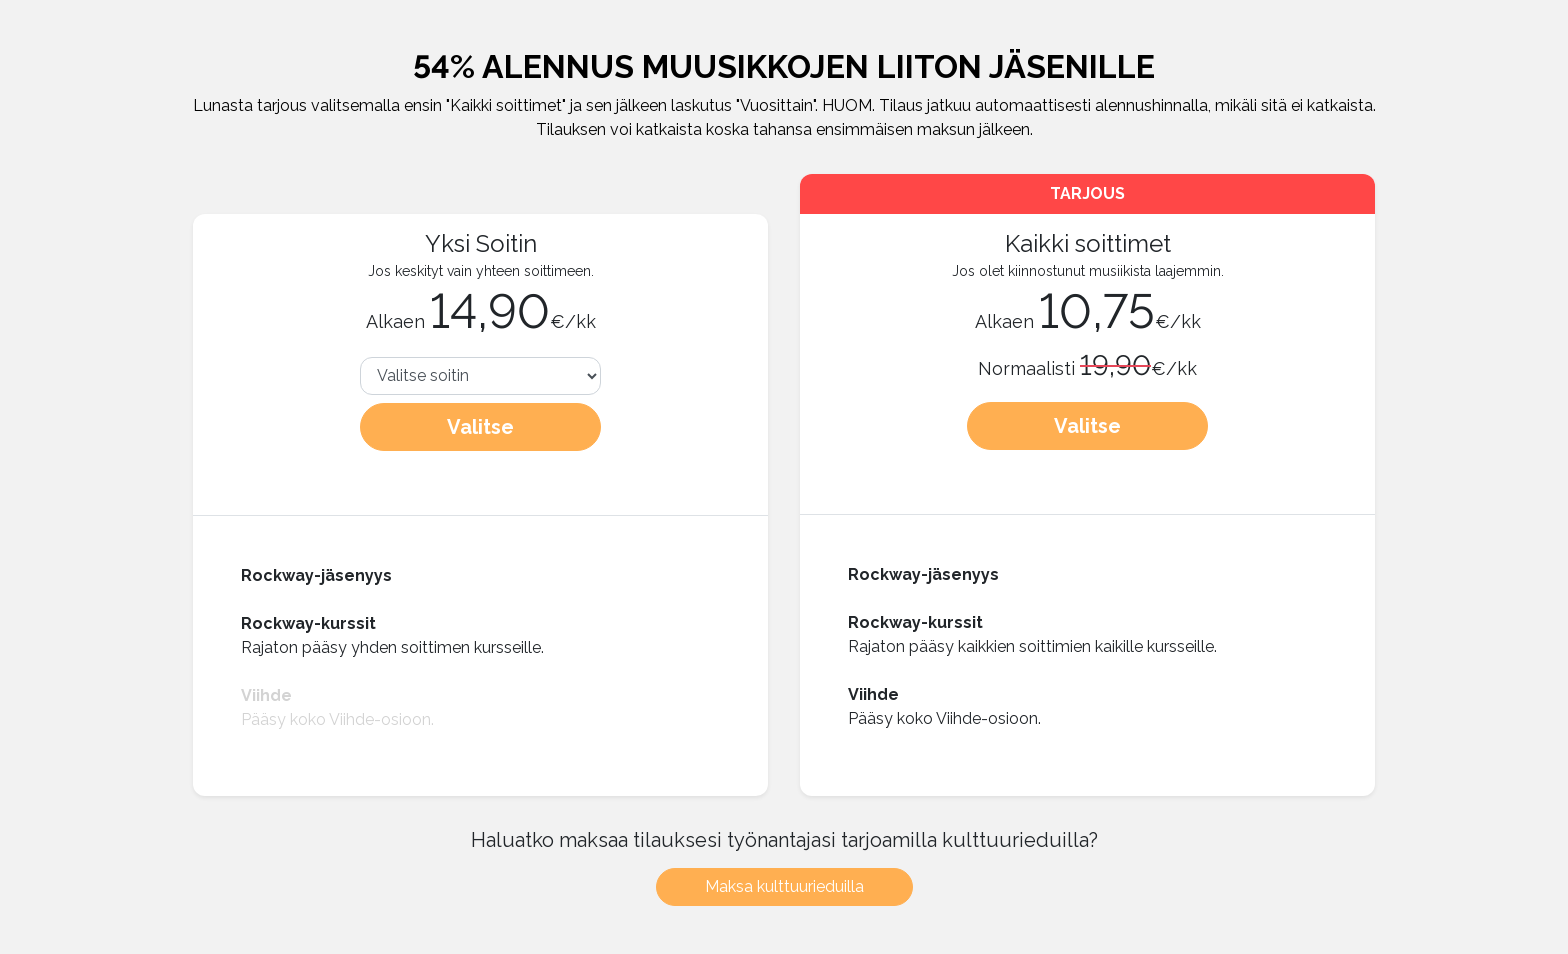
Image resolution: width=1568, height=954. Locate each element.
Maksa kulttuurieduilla (784, 886)
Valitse (480, 427)
